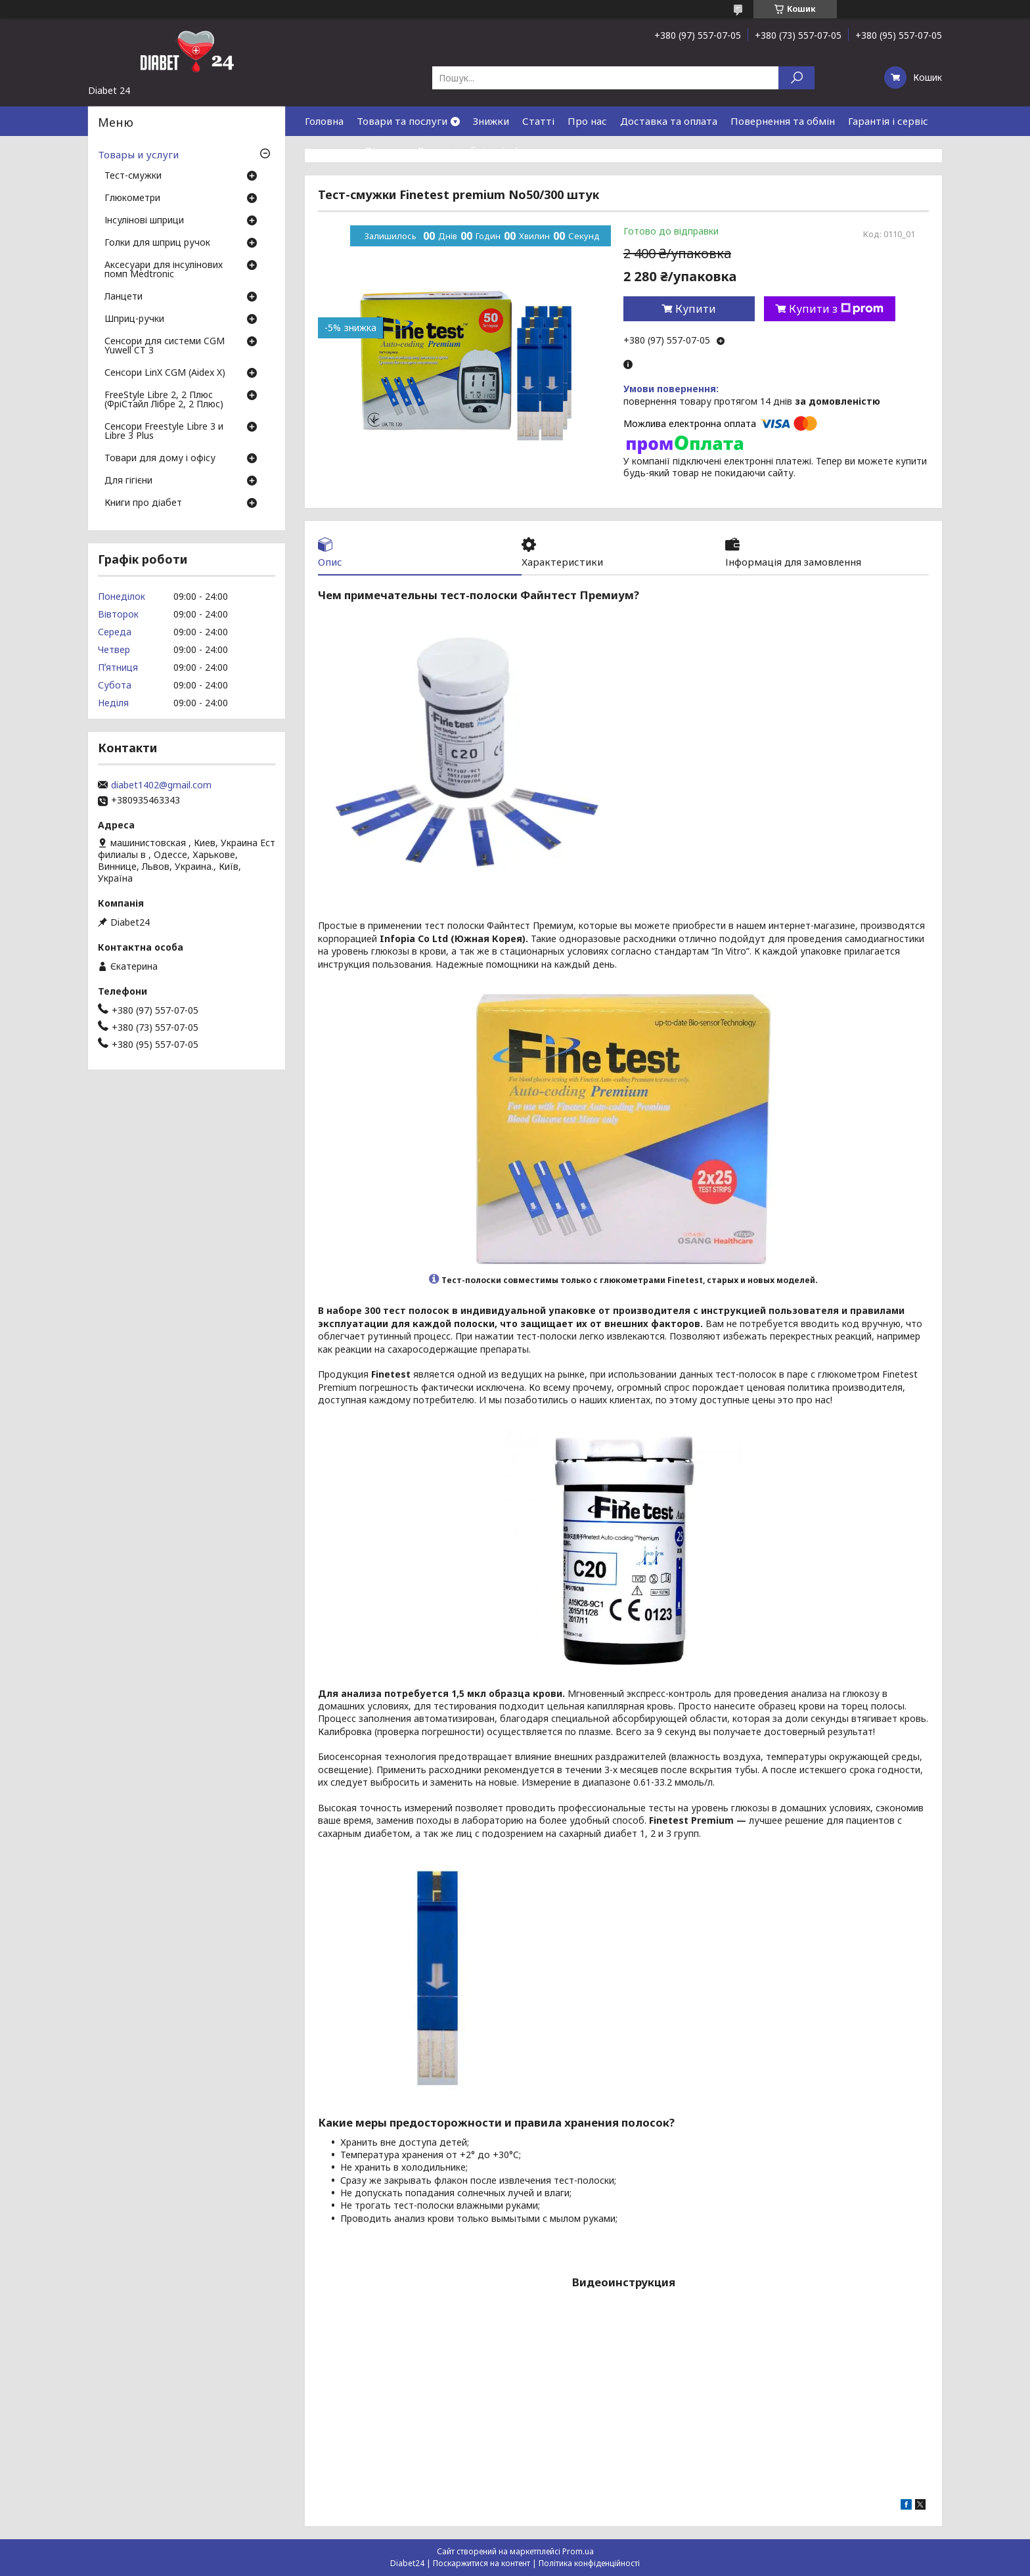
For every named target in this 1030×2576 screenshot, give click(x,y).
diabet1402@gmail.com (161, 785)
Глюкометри (132, 198)
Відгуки (384, 150)
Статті (538, 120)
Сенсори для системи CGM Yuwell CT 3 (164, 346)
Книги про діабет (143, 503)
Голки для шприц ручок (157, 243)
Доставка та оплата (668, 120)
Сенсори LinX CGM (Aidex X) (164, 373)
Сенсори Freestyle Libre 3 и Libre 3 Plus (163, 431)
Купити (695, 309)
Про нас (587, 120)
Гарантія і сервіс (888, 120)
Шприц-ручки (134, 319)
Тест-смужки (133, 176)
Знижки (491, 120)
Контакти (328, 150)
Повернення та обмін (782, 120)
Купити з (836, 309)
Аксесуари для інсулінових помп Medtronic (163, 270)
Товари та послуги (402, 120)
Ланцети (123, 297)
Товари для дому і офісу (159, 458)
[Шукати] (796, 77)
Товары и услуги (138, 154)
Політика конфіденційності (589, 2563)
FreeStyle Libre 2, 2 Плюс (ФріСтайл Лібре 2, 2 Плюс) (163, 400)
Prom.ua (578, 2551)
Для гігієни (128, 481)
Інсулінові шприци (144, 220)
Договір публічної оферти (480, 150)
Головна (324, 120)
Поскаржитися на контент (481, 2563)
